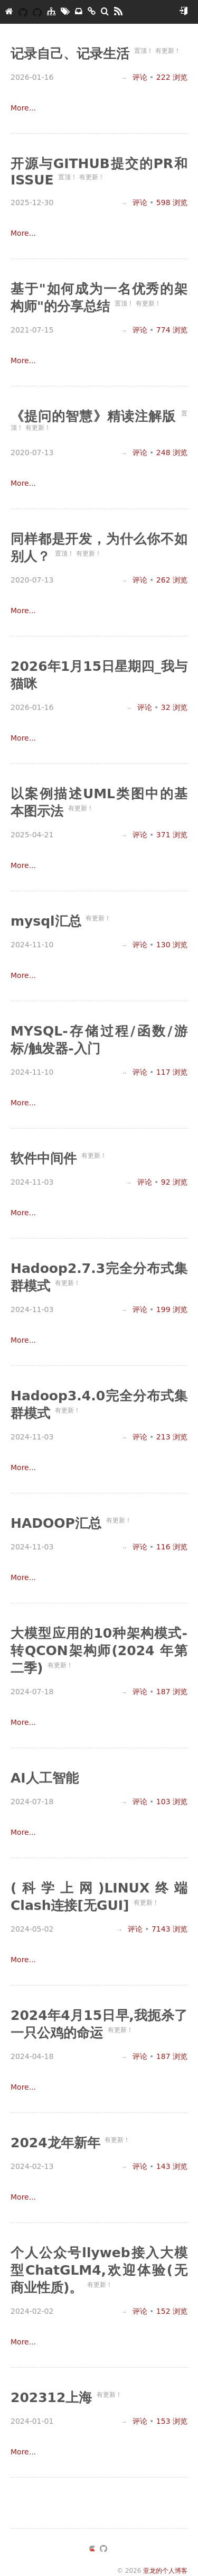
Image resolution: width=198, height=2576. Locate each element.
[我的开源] (37, 12)
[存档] (78, 12)
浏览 (171, 77)
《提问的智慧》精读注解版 (96, 416)
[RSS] (118, 12)
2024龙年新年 (58, 2142)
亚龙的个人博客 (165, 2570)
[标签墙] (65, 12)
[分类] (51, 12)
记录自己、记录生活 (72, 53)
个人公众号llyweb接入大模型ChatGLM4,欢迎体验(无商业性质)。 (99, 2270)
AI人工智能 (45, 1778)
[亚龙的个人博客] (9, 12)
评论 (134, 77)
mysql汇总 (48, 921)
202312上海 (54, 2397)
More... (23, 108)
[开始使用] (183, 12)
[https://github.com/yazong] (103, 2550)
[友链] (92, 12)
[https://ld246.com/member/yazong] (92, 2550)
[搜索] (105, 12)
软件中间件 (46, 1158)
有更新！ (168, 50)
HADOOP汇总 (58, 1523)
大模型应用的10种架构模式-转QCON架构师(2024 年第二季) (99, 1651)
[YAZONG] (22, 12)
